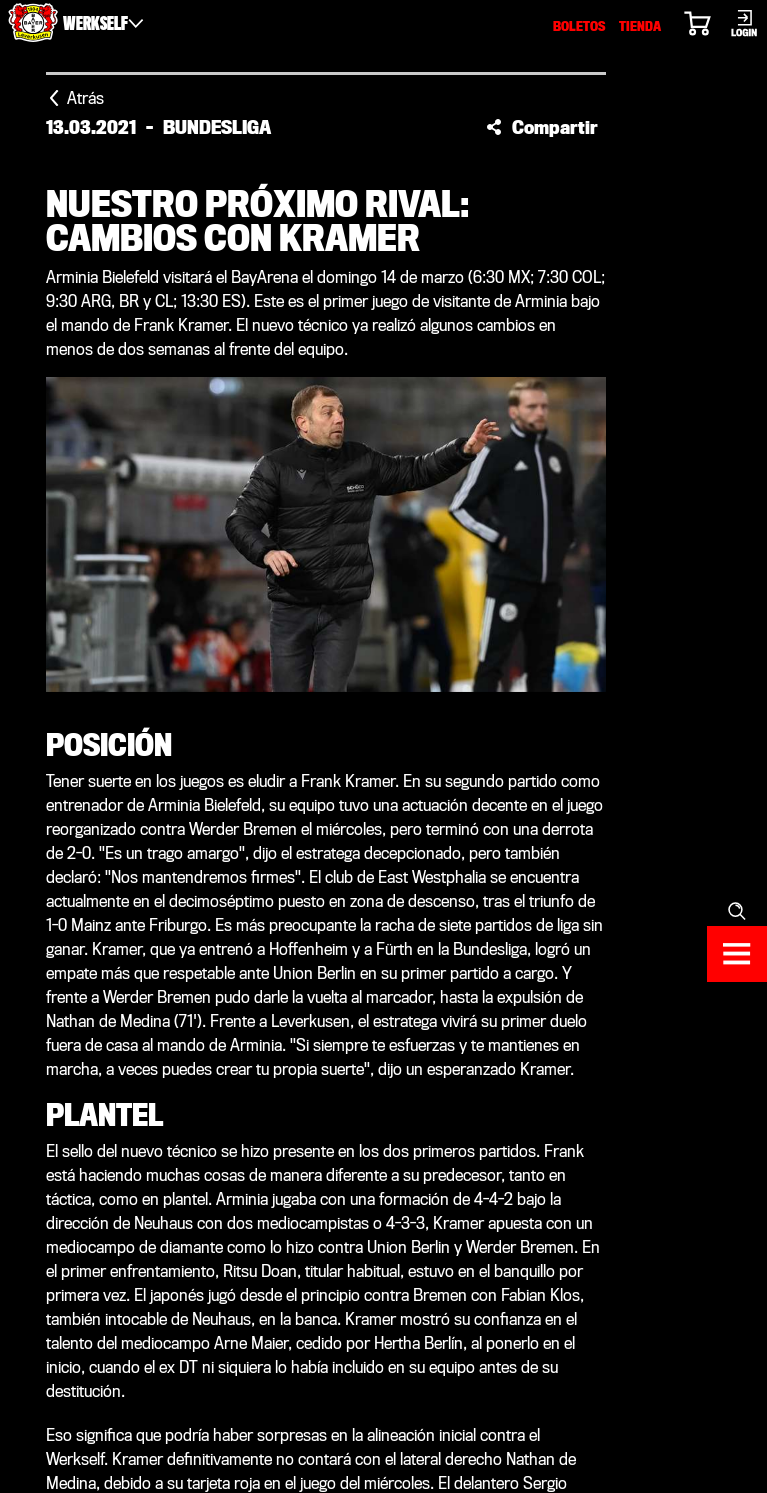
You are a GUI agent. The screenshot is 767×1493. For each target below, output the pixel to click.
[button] (542, 127)
